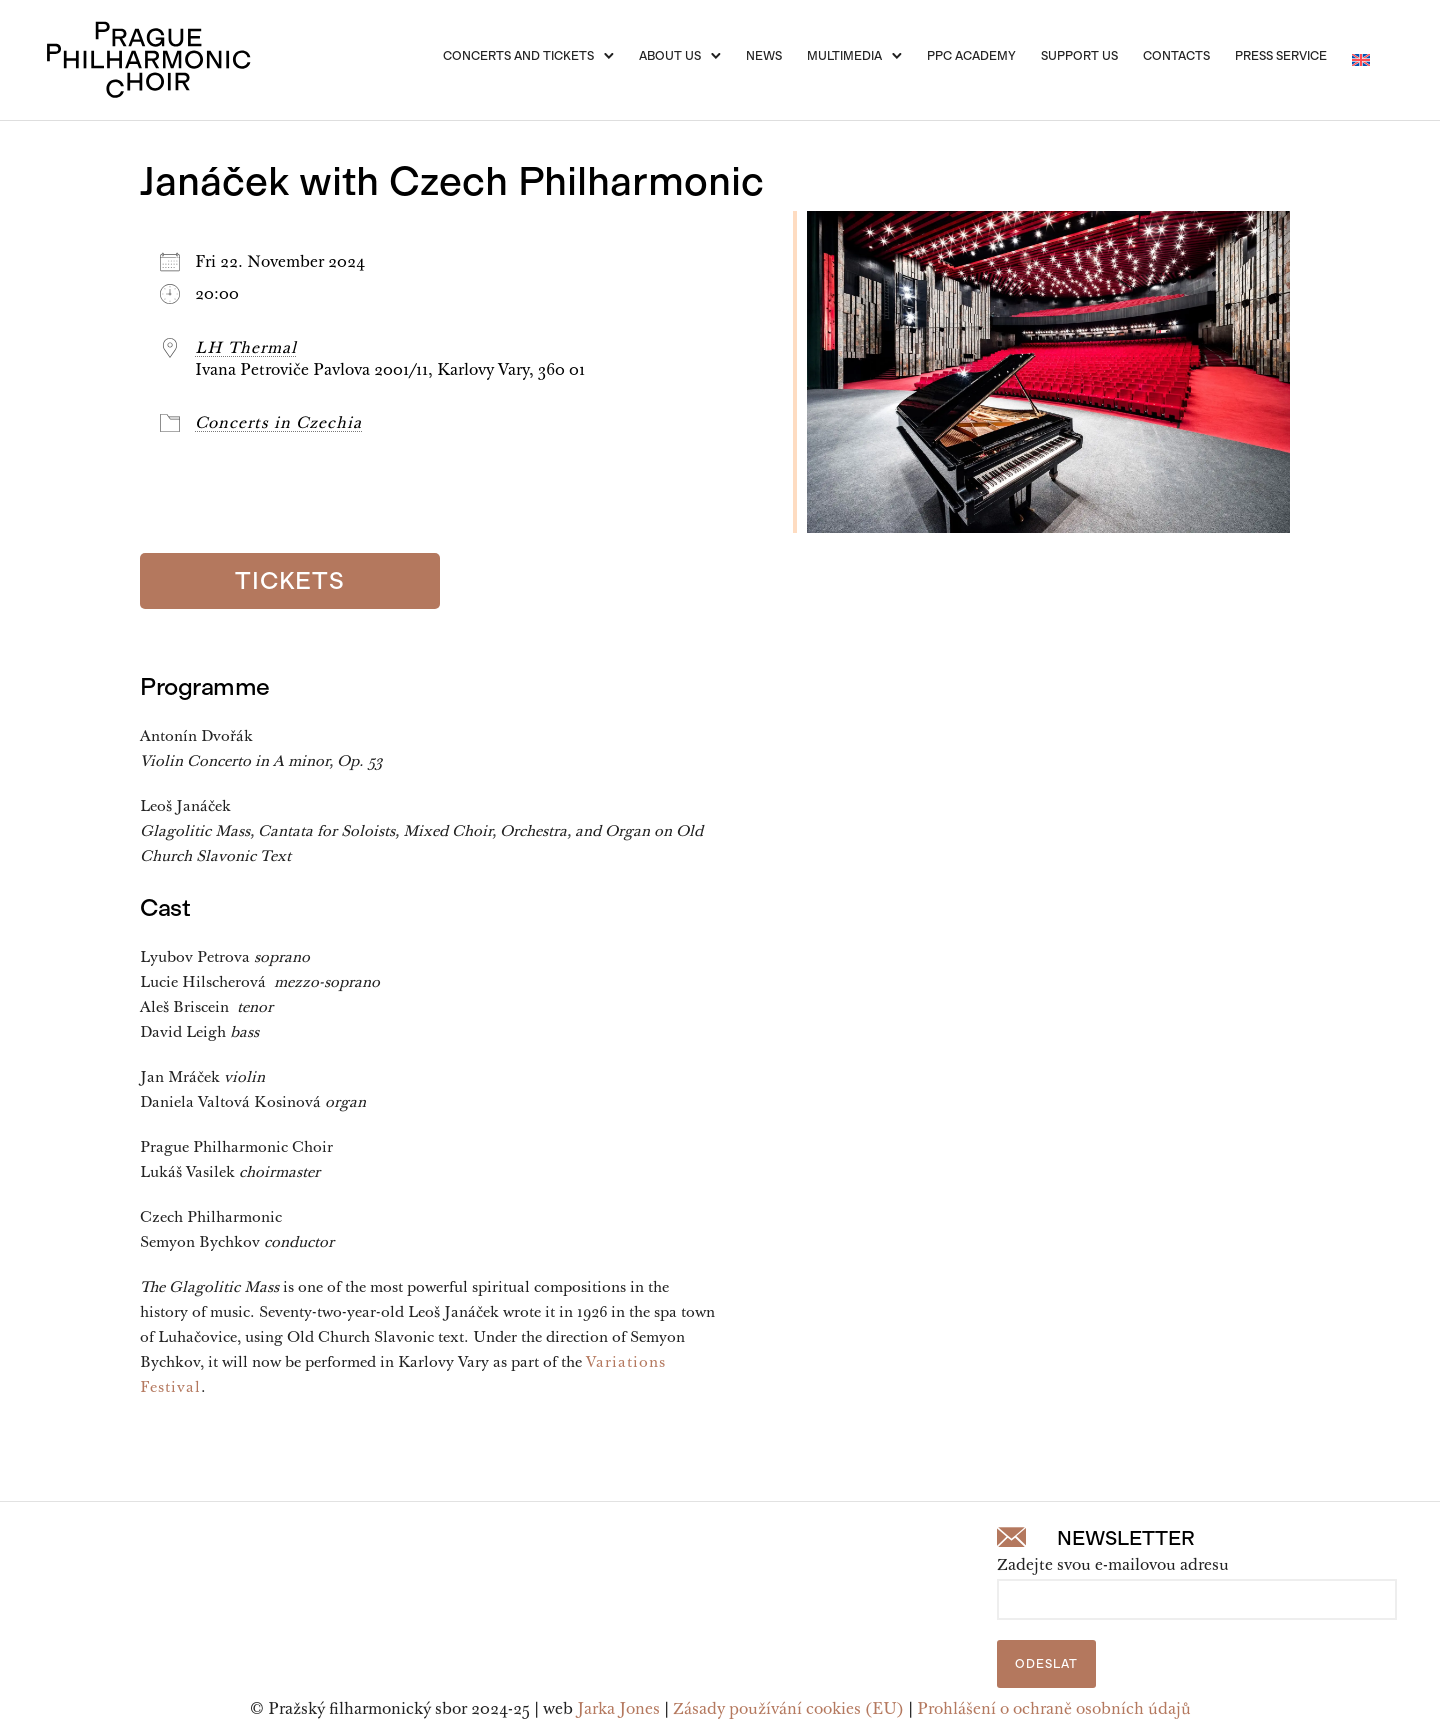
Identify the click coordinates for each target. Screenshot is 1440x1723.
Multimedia (844, 56)
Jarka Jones (618, 1710)
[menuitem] (1361, 60)
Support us (1079, 56)
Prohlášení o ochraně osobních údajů (1054, 1710)
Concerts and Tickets (518, 56)
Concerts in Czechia (278, 424)
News (764, 56)
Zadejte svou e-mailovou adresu (1113, 1566)
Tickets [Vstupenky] (290, 580)
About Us (670, 56)
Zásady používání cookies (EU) (788, 1710)
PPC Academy (971, 56)
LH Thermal (246, 349)
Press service (1281, 56)
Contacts (1176, 56)
